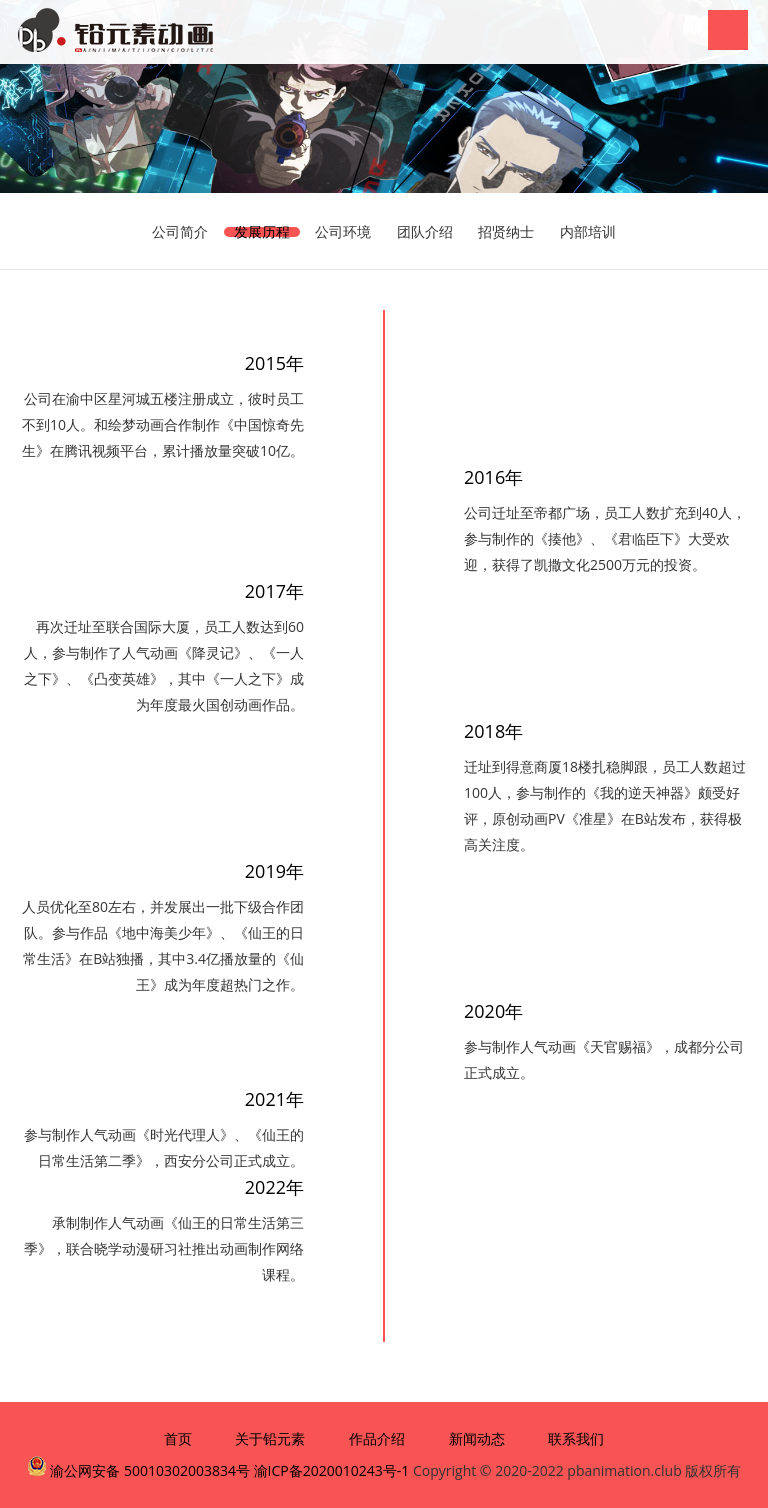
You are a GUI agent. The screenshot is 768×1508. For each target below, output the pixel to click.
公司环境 (343, 232)
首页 (178, 1438)
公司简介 (180, 232)
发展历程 (262, 232)
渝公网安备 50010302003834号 (148, 1470)
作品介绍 (377, 1438)
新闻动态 (477, 1438)
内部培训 (588, 232)
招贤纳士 (506, 232)
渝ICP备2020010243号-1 (332, 1470)
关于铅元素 (270, 1438)
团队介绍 (425, 232)
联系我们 (576, 1438)
